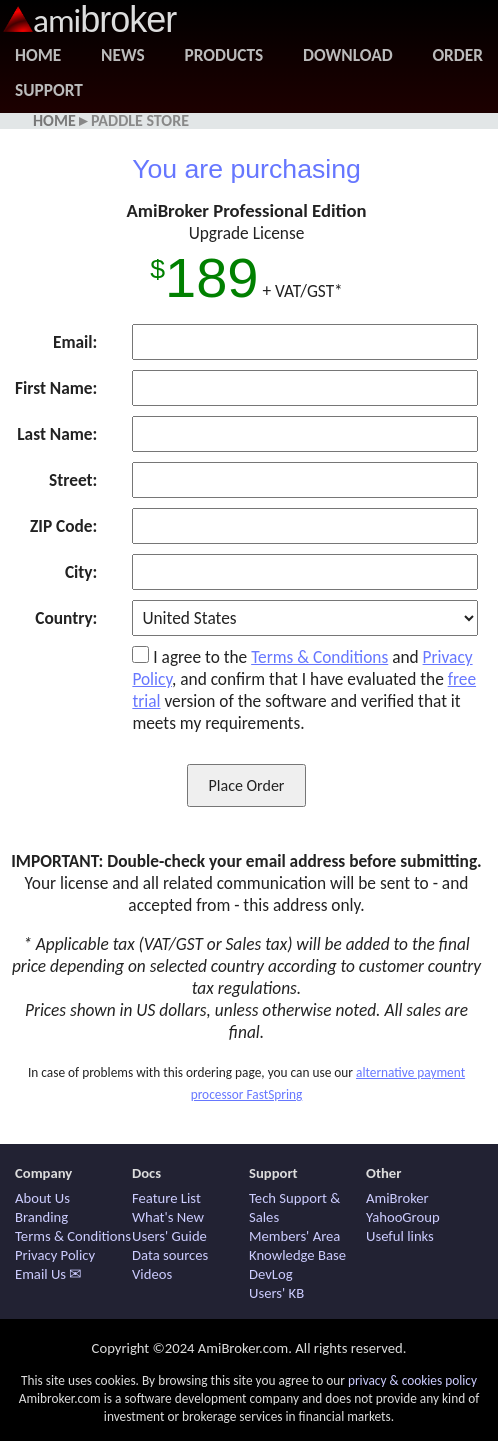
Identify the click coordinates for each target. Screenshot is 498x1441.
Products (224, 55)
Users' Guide (169, 1236)
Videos (152, 1274)
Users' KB (276, 1293)
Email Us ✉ (48, 1274)
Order (457, 55)
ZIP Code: (63, 526)
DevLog (271, 1274)
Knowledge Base (297, 1255)
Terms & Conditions (319, 657)
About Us (42, 1198)
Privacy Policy (55, 1255)
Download (347, 55)
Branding (41, 1217)
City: (81, 572)
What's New (168, 1217)
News (123, 55)
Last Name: (57, 434)
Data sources (170, 1255)
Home (38, 55)
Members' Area (294, 1236)
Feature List (166, 1198)
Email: (75, 342)
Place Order (247, 785)
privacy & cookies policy (412, 1380)
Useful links (400, 1236)
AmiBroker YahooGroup (403, 1207)
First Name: (56, 388)
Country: (66, 618)
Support (49, 90)
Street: (73, 480)
